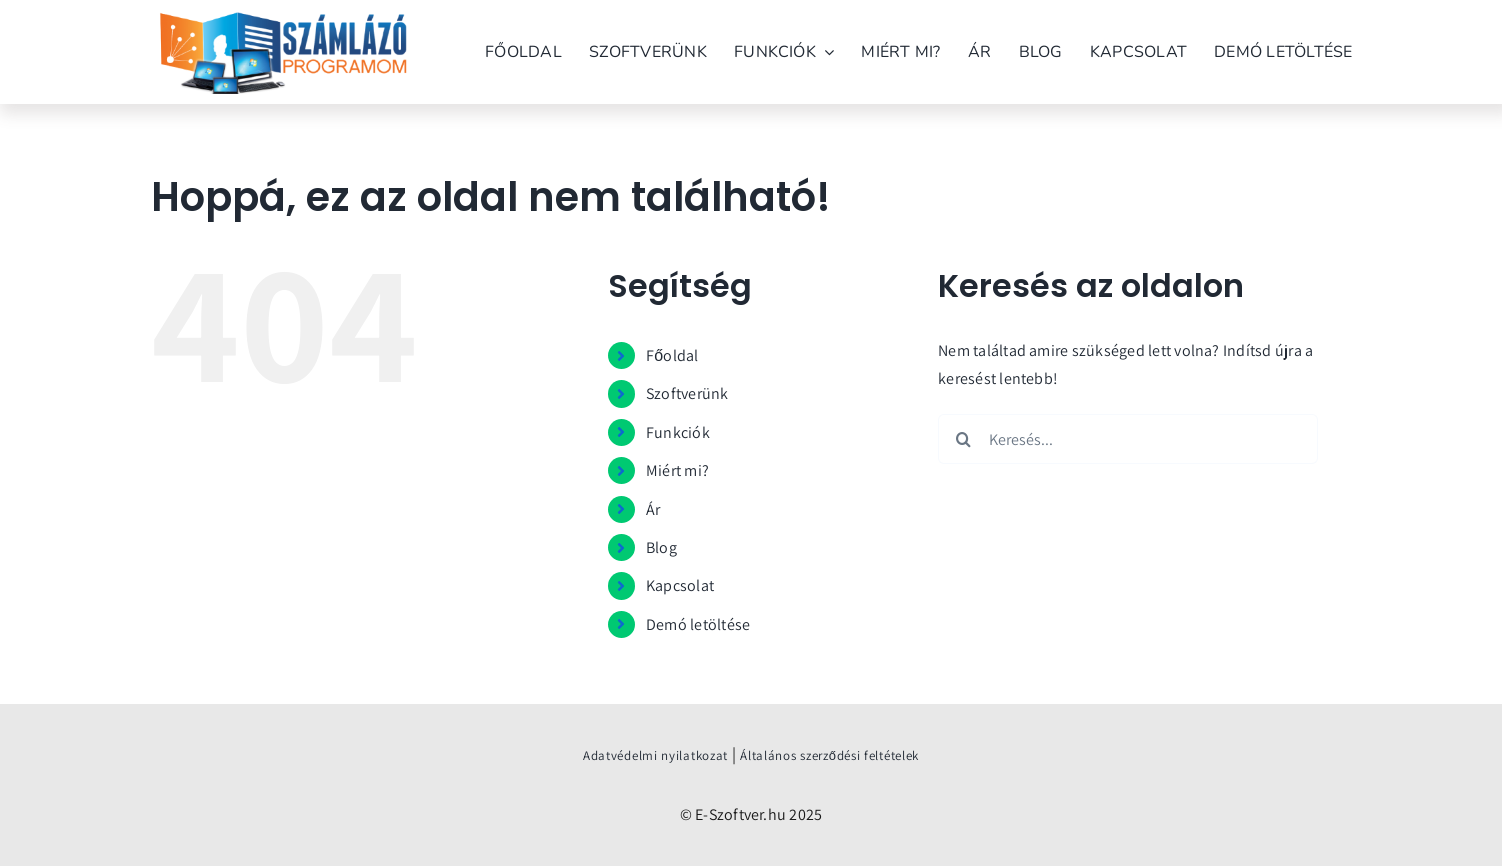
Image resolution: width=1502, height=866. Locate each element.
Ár (653, 509)
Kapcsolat (680, 585)
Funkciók (678, 432)
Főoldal (672, 355)
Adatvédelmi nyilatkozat (655, 755)
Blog (661, 547)
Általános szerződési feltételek (829, 755)
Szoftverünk (687, 393)
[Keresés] (963, 439)
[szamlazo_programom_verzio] (283, 27)
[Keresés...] (1128, 439)
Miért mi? (677, 470)
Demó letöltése (698, 624)
